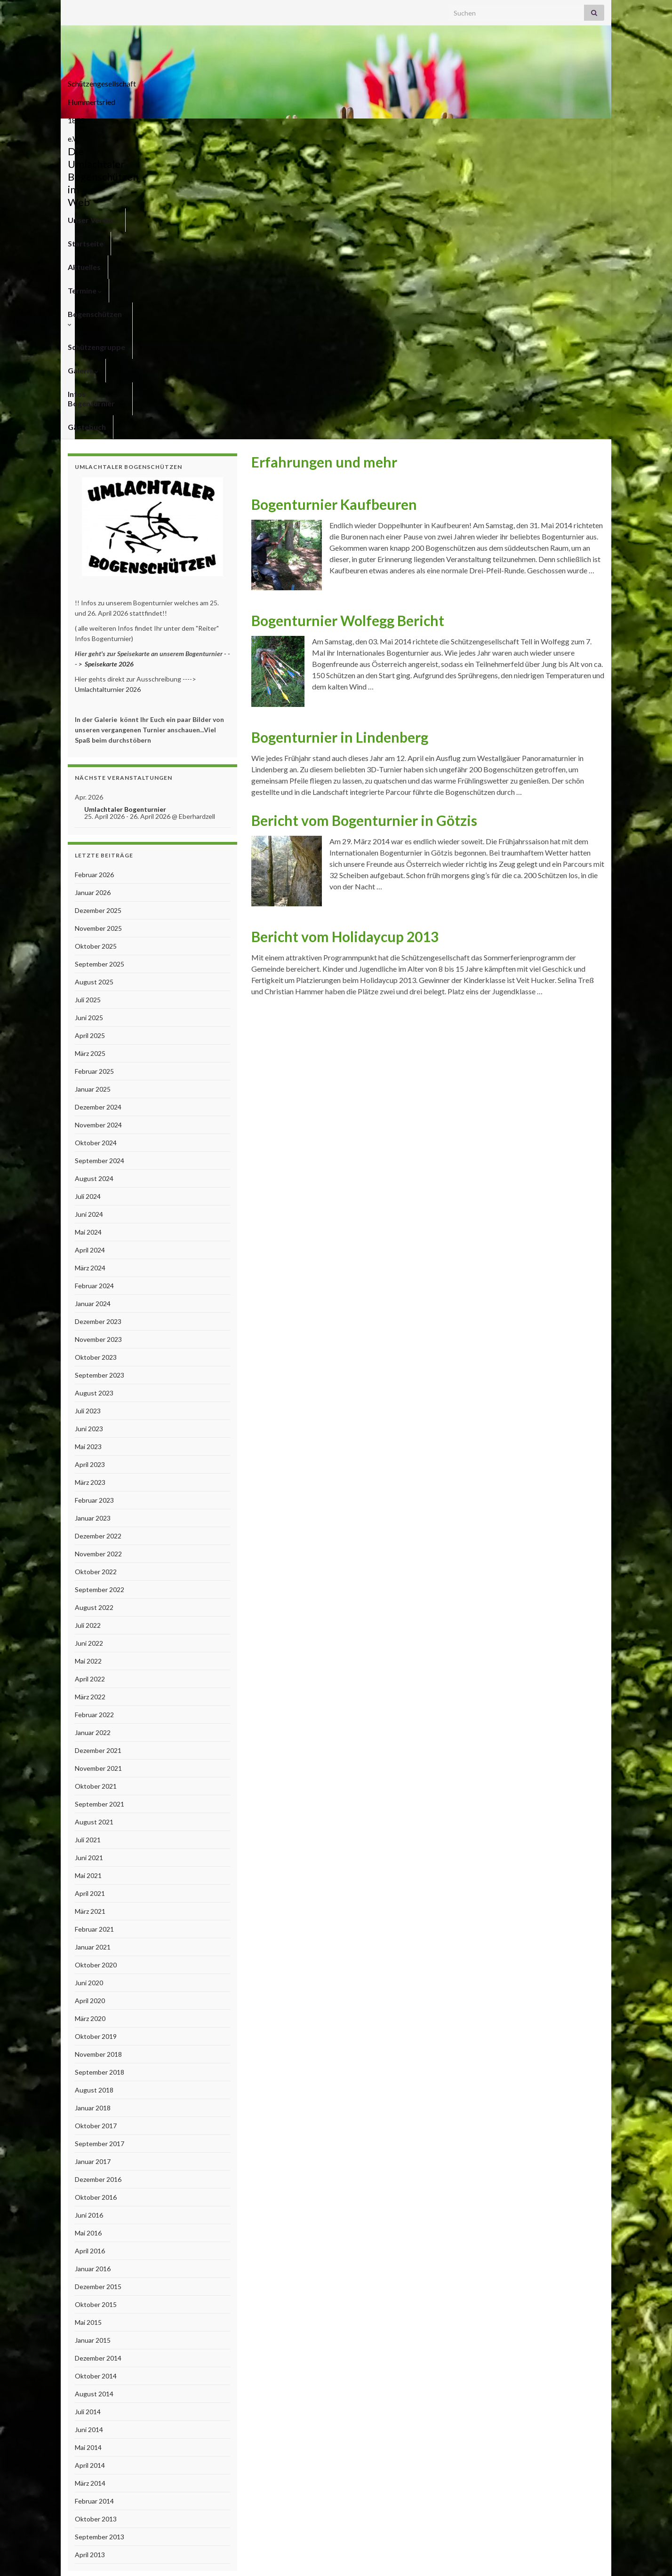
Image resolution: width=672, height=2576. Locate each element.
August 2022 (94, 1311)
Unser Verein (93, 130)
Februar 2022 (94, 1418)
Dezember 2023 (98, 1025)
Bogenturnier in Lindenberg (339, 440)
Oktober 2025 (96, 649)
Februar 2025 (94, 774)
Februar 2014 (94, 2204)
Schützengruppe (381, 130)
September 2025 (99, 667)
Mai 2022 (88, 1364)
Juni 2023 (89, 1132)
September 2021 (99, 1507)
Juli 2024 (88, 900)
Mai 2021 (88, 1579)
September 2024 (99, 864)
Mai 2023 (88, 1150)
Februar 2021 (94, 1632)
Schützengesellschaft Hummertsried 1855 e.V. (336, 80)
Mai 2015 (88, 2025)
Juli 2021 (88, 1543)
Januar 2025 (93, 792)
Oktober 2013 (96, 2222)
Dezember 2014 (98, 2061)
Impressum (528, 2556)
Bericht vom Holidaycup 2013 (345, 639)
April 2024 (90, 953)
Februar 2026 (94, 578)
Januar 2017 (93, 1865)
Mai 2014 (88, 2151)
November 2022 (98, 1257)
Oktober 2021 (96, 1489)
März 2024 (90, 971)
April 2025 (90, 739)
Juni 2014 (89, 2133)
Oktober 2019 (96, 1740)
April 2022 (90, 1382)
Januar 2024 (93, 1007)
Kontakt (488, 2556)
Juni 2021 (89, 1561)
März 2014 (90, 2186)
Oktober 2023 (96, 1060)
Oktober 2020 (96, 1668)
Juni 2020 (89, 1686)
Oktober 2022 (96, 1275)
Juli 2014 (88, 2115)
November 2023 (98, 1042)
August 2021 (94, 1525)
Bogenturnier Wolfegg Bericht (347, 323)
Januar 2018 (93, 1811)
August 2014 (94, 2097)
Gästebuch (570, 130)
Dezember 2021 (98, 1454)
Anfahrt (566, 2556)
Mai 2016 (88, 1936)
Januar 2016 (93, 1972)
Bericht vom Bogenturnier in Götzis (364, 523)
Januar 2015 (93, 2043)
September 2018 (99, 1775)
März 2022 (90, 1400)
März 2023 (90, 1185)
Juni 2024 (89, 917)
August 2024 (94, 882)
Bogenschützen (308, 130)
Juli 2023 (88, 1114)
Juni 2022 (89, 1346)
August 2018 (94, 1793)
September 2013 (99, 2240)
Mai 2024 (88, 935)
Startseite (150, 130)
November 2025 (98, 631)
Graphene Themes (143, 2564)
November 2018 (98, 1757)
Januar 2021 (93, 1650)
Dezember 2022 (98, 1239)
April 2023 (90, 1168)
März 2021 (90, 1614)
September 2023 (99, 1078)
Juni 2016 (89, 1918)
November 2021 (98, 1471)
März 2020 (90, 1722)
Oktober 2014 (96, 2079)
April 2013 (90, 2258)
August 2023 (94, 1096)
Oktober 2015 (96, 2008)
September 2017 (99, 1847)
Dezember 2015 (98, 1990)
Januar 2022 (93, 1436)
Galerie (440, 130)
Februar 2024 (94, 989)
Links (596, 2556)
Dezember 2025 (98, 614)
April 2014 (90, 2168)
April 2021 (90, 1597)
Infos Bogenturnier (503, 130)
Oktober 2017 (96, 1829)
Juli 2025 (88, 703)
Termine (247, 130)
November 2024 (98, 828)
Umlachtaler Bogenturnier (125, 512)
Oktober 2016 (96, 1900)
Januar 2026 (93, 596)
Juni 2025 (89, 721)
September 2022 (99, 1293)
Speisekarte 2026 (109, 367)
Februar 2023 (94, 1203)
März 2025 (90, 757)
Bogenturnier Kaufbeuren (334, 207)
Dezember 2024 (98, 810)
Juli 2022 (88, 1328)
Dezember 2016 (98, 1882)
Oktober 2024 (96, 846)
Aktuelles (199, 130)
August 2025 (94, 685)
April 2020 (90, 1704)
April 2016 (90, 1954)
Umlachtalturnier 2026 (108, 392)
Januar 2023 (93, 1221)
